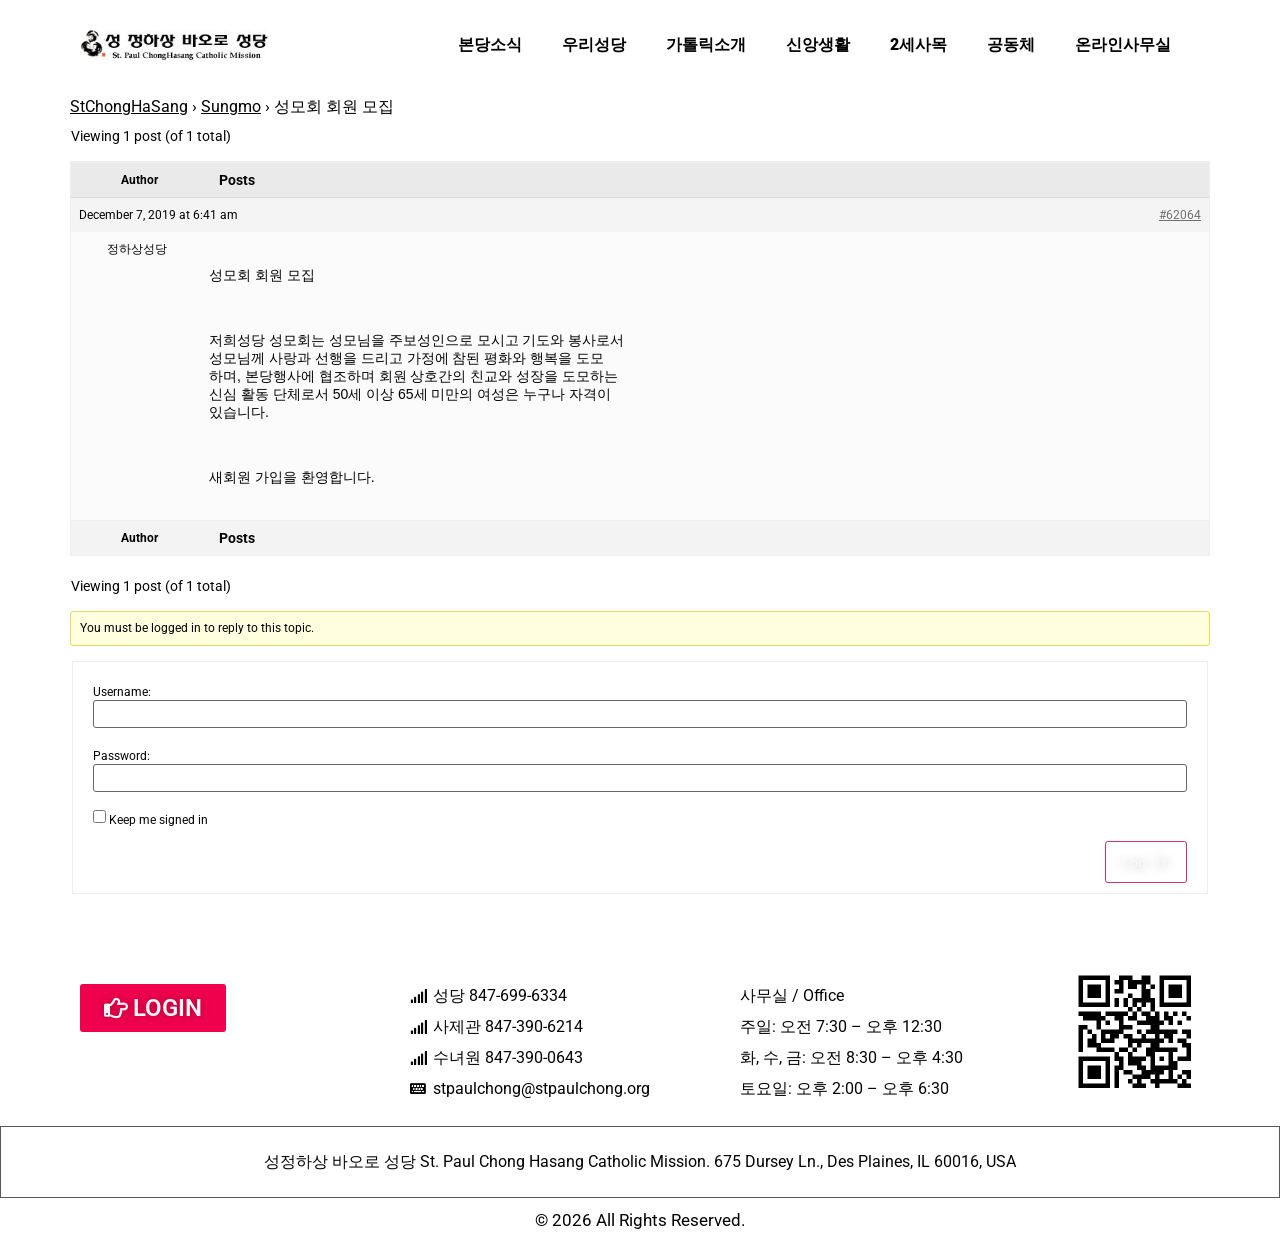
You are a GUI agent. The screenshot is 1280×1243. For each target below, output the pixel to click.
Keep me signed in (158, 820)
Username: (122, 692)
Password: (121, 756)
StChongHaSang (129, 106)
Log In (1146, 862)
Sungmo (231, 106)
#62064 (1180, 215)
